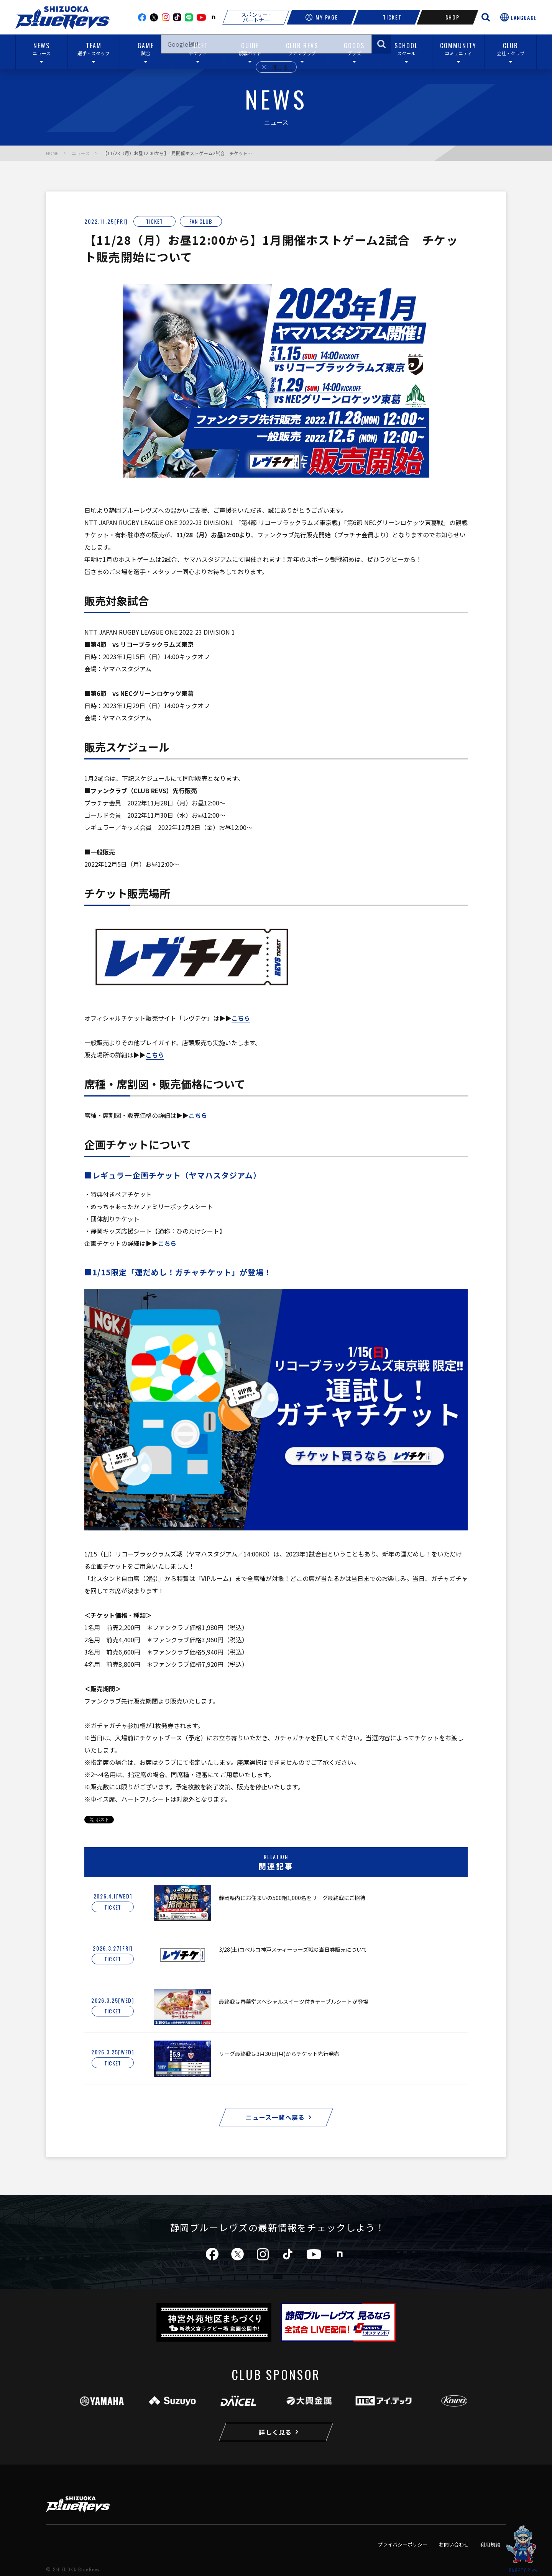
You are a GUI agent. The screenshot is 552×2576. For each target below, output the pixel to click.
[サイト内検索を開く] (486, 17)
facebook (142, 17)
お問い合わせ (454, 2544)
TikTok (177, 17)
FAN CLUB (200, 221)
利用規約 (490, 2544)
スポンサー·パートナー (256, 17)
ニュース (81, 153)
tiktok (287, 2254)
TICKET (386, 17)
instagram (165, 17)
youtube (201, 17)
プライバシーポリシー (402, 2544)
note (213, 17)
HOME (52, 153)
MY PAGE (322, 17)
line (189, 17)
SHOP (448, 17)
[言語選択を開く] (518, 17)
